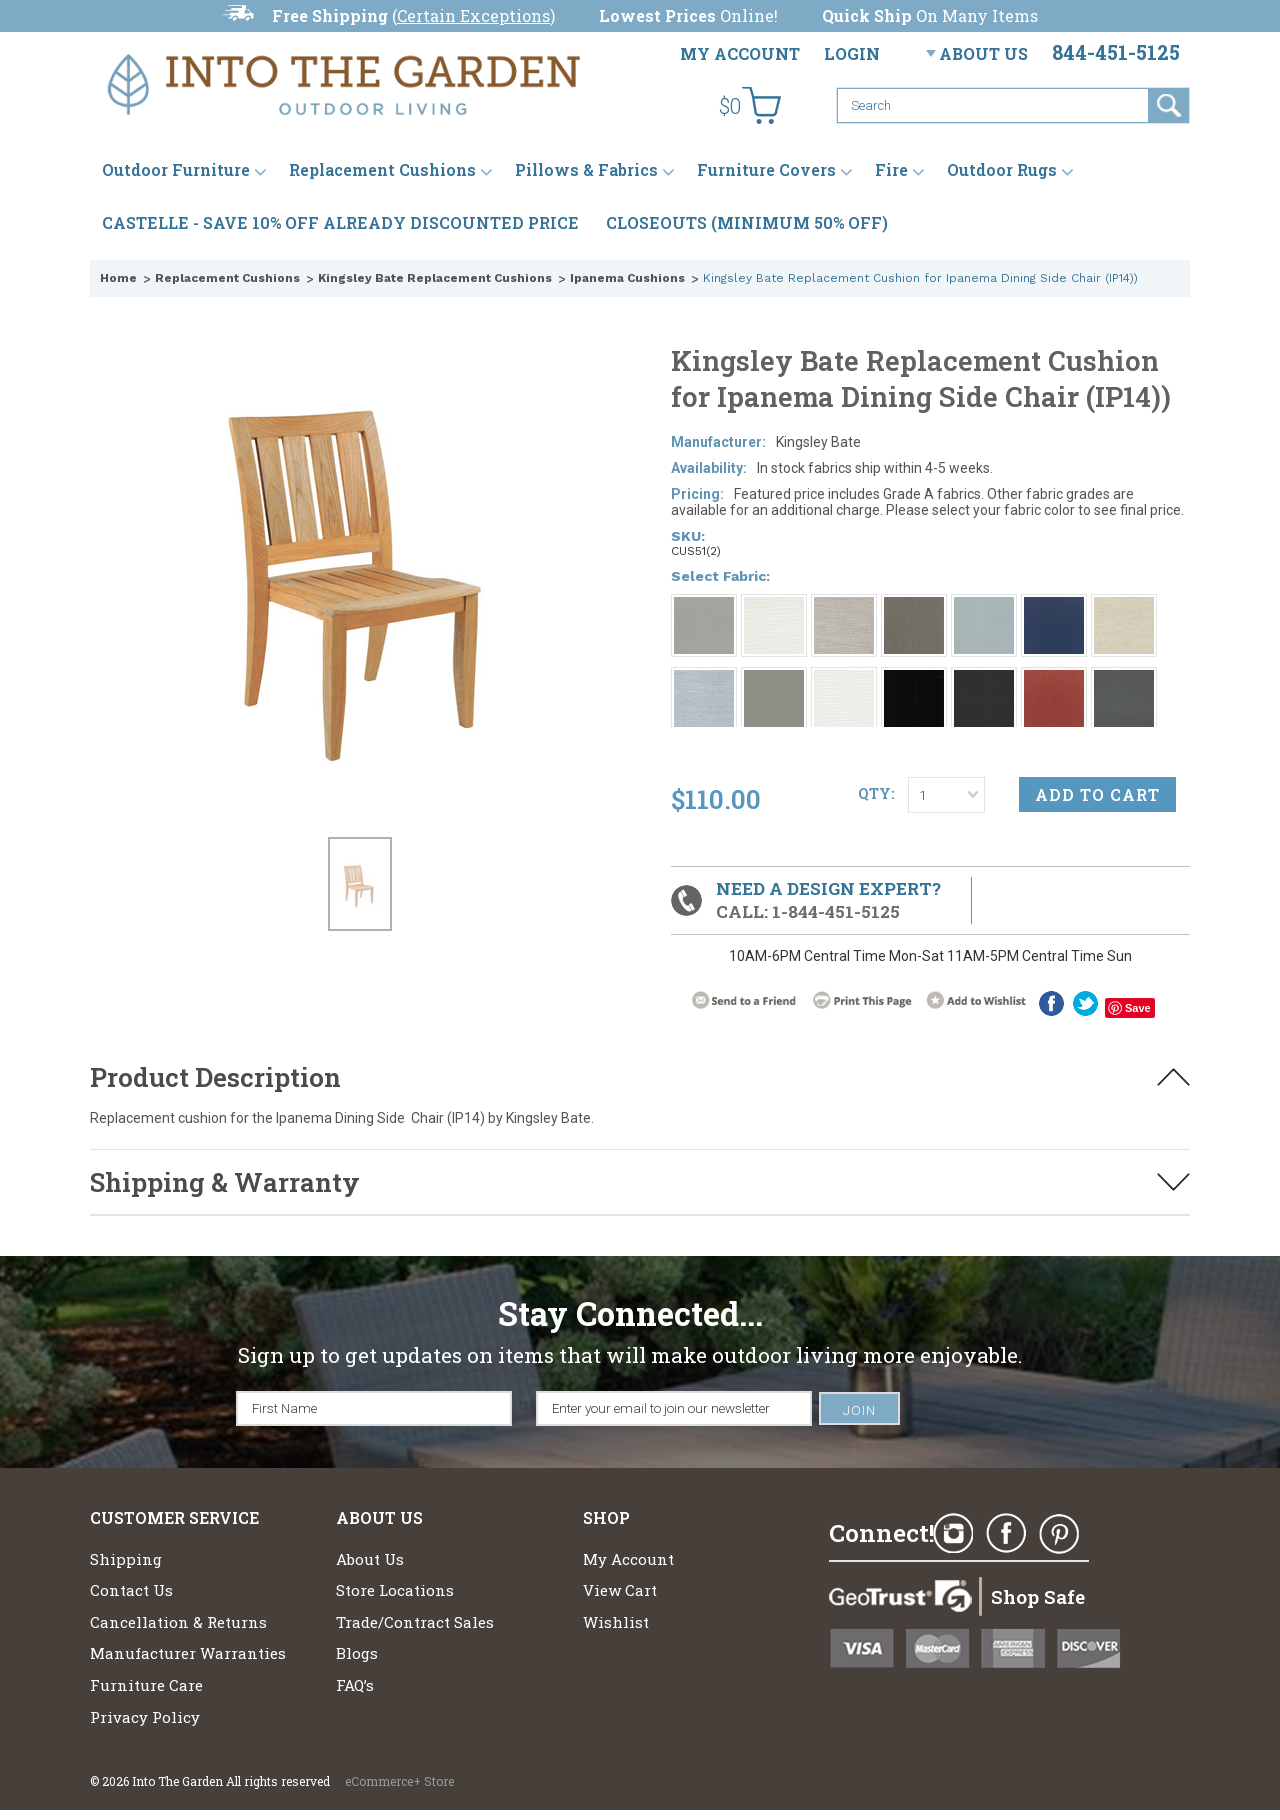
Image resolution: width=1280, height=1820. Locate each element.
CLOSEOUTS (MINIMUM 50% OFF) (747, 222)
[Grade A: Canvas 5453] (774, 606)
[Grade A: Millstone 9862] (984, 679)
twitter (1085, 1003)
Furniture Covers (766, 169)
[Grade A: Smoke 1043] (704, 606)
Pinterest (1059, 1534)
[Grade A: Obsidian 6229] (914, 679)
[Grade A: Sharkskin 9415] (774, 679)
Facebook (1051, 1003)
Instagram (953, 1534)
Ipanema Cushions (627, 278)
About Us (983, 53)
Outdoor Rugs (1002, 169)
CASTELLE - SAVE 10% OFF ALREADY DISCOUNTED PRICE (340, 222)
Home (118, 278)
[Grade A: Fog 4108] (844, 606)
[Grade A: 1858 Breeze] (984, 606)
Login (852, 53)
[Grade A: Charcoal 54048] (1124, 679)
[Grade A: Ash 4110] (914, 606)
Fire (891, 169)
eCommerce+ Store (399, 1781)
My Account (740, 53)
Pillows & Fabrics (586, 169)
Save (1138, 1008)
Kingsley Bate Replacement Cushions (435, 278)
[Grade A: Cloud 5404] (844, 679)
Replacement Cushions (382, 169)
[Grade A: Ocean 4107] (704, 679)
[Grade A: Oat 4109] (1124, 606)
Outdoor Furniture (176, 169)
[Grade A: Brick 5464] (1054, 679)
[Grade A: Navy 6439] (1054, 606)
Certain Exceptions (473, 15)
